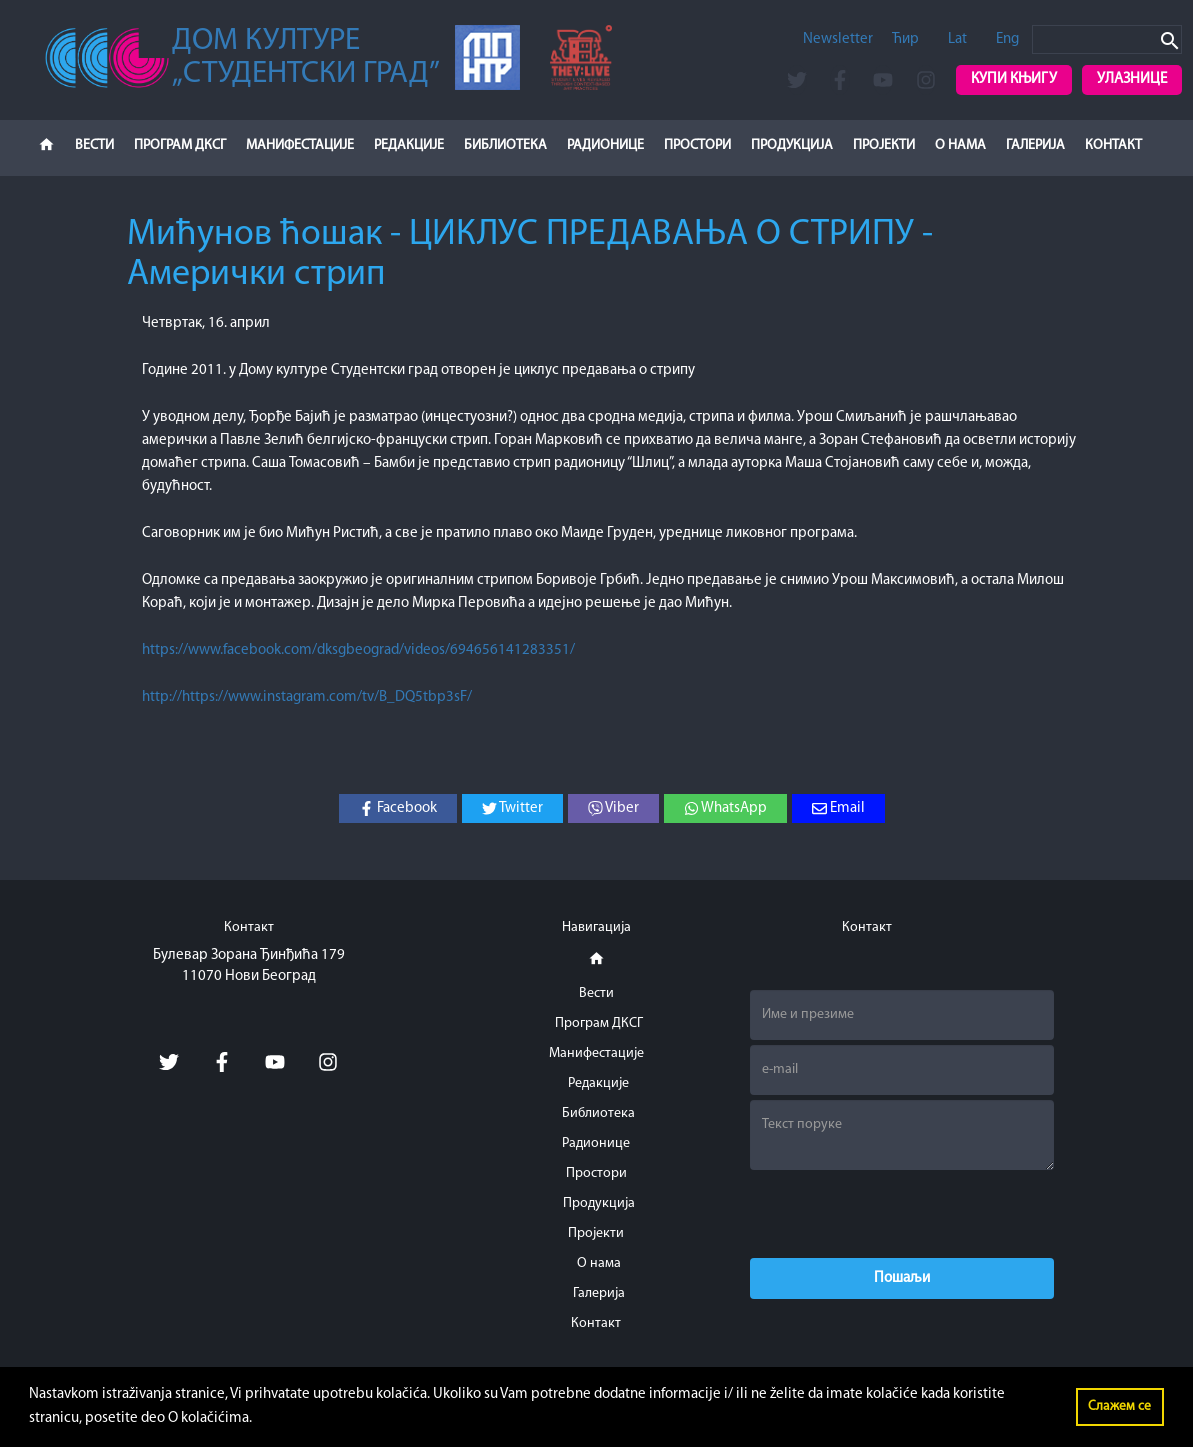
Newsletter (838, 39)
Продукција (792, 145)
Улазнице (1132, 79)
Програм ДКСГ (180, 145)
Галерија (1035, 145)
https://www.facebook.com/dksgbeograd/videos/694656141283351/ (358, 650)
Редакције (409, 145)
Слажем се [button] (1119, 1406)
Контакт (1113, 145)
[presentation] (902, 1214)
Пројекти (884, 145)
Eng (1007, 39)
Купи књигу (1014, 79)
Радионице (605, 145)
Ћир (905, 39)
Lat (957, 39)
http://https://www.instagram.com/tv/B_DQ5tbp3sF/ (307, 697)
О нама (960, 145)
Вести (94, 145)
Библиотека (505, 145)
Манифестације (300, 145)
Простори (697, 145)
